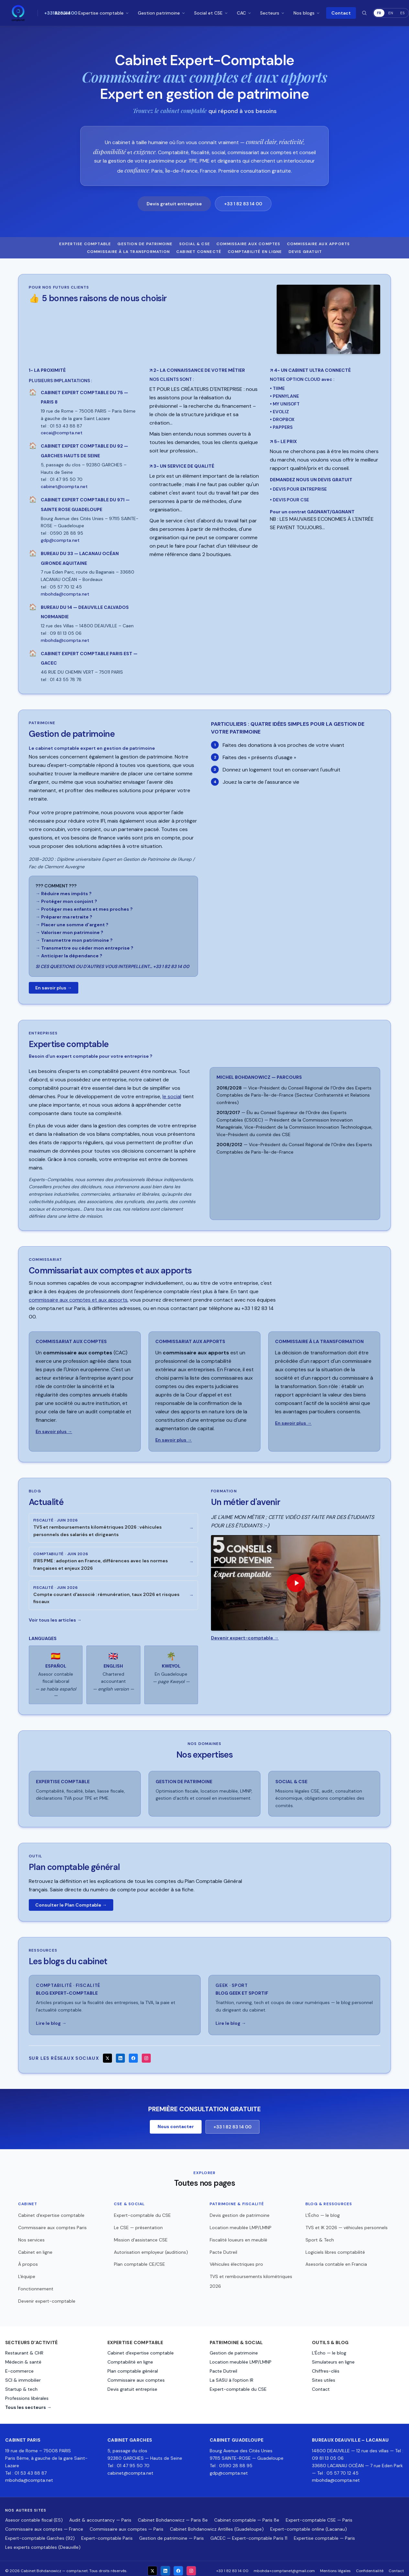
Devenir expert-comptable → (245, 1638)
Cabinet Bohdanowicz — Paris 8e (173, 2515)
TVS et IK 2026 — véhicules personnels (346, 2223)
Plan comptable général (132, 2367)
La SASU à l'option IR (231, 2376)
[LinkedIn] (120, 2053)
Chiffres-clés (325, 2367)
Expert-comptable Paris (107, 2533)
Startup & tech (21, 2385)
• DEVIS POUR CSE (289, 500)
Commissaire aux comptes (248, 243)
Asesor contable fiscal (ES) (34, 2515)
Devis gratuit (305, 251)
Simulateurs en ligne (333, 2358)
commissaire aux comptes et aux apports (78, 1299)
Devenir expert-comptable (46, 2296)
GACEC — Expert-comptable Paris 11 (248, 2533)
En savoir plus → (53, 988)
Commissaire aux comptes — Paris (126, 2524)
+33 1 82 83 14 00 (243, 204)
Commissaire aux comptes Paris (52, 2223)
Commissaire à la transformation (128, 251)
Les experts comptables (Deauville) (43, 2543)
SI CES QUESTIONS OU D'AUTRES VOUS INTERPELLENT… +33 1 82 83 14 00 (112, 966)
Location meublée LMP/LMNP (240, 2223)
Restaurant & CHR (24, 2349)
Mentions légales (335, 2566)
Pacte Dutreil (223, 2248)
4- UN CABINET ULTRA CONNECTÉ (310, 370)
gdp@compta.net (229, 2468)
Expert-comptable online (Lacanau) (308, 2524)
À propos (28, 2260)
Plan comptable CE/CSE (139, 2260)
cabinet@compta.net (130, 2468)
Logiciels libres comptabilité (335, 2248)
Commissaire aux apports (318, 243)
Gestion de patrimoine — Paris (171, 2533)
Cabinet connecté (198, 251)
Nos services (31, 2235)
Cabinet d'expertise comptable (51, 2211)
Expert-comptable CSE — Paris (319, 2515)
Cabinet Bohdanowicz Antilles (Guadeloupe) (217, 2524)
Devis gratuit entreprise (174, 204)
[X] (107, 2053)
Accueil (62, 13)
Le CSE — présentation (138, 2223)
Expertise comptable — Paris (324, 2533)
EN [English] (390, 13)
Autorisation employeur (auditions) (151, 2248)
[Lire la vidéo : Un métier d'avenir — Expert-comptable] (295, 1582)
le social (171, 1096)
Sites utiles (323, 2376)
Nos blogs (306, 13)
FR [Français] (379, 13)
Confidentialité (369, 2566)
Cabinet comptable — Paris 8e (246, 2515)
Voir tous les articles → (55, 1618)
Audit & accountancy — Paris (100, 2515)
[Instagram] (146, 2053)
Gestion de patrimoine (144, 243)
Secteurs (272, 13)
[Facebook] (133, 2053)
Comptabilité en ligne (255, 251)
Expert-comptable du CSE (142, 2211)
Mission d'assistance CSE (141, 2235)
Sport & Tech (319, 2235)
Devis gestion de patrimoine (240, 2211)
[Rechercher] (364, 13)
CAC (244, 13)
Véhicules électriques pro (236, 2260)
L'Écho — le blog (322, 2211)
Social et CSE (211, 13)
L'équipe (26, 2272)
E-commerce (19, 2367)
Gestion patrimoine (162, 13)
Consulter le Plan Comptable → (71, 1902)
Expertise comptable (103, 13)
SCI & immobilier (23, 2376)
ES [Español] (402, 13)
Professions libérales (27, 2394)
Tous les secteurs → (28, 2403)
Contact (341, 13)
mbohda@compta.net (29, 2476)
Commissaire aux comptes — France (44, 2524)
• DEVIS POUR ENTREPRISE (298, 489)
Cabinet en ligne (35, 2248)
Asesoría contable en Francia (336, 2260)
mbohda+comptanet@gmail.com (284, 2566)
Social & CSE (194, 243)
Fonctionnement (35, 2284)
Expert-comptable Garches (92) (40, 2533)
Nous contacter (176, 2122)
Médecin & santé (23, 2358)
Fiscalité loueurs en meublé (238, 2235)
